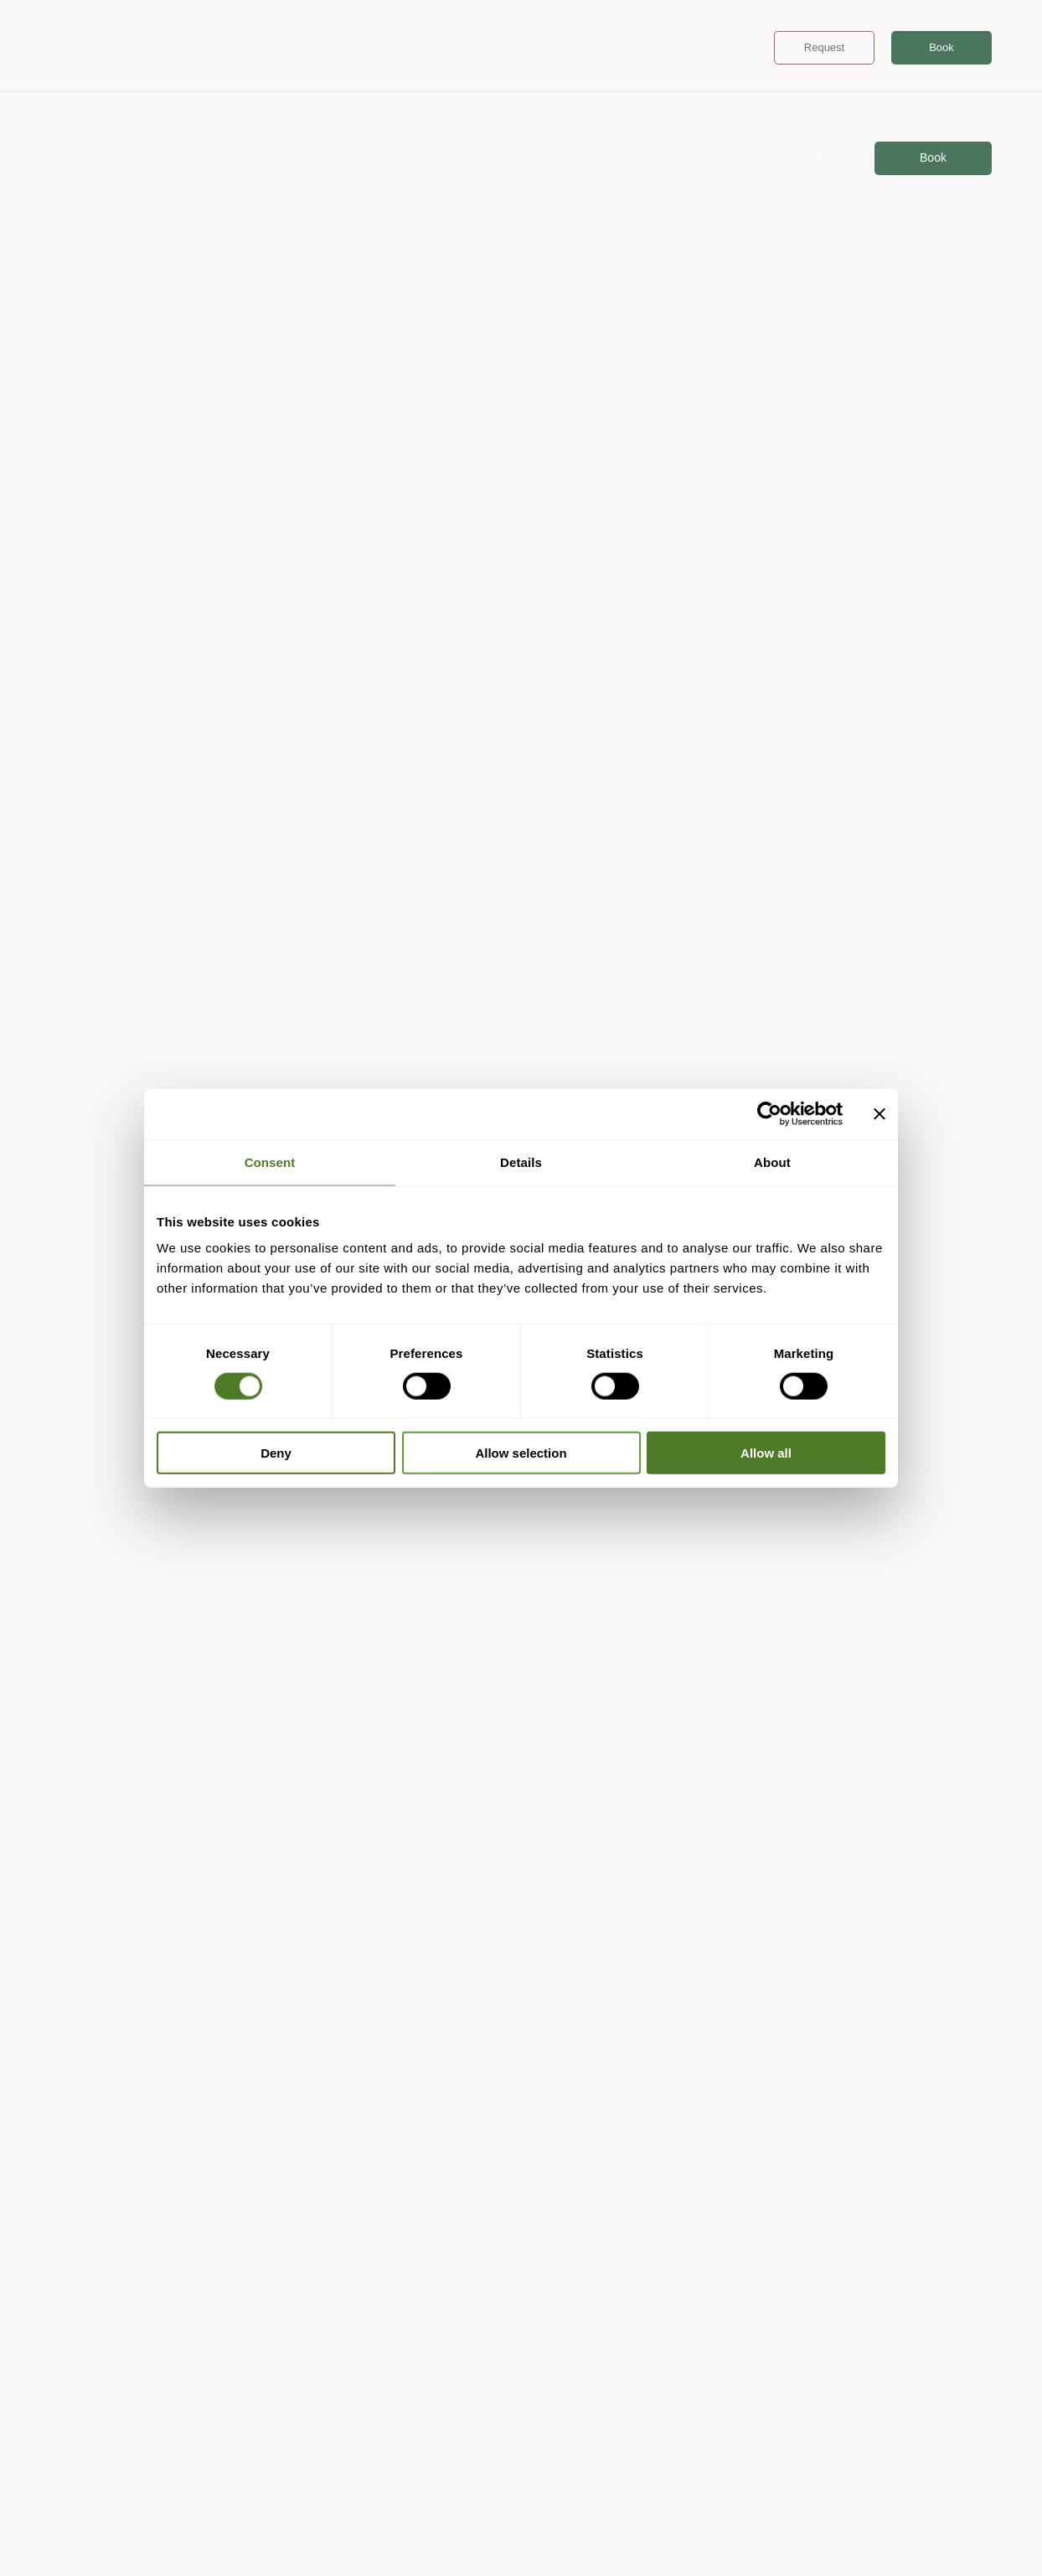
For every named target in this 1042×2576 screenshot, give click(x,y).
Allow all (766, 1453)
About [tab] (772, 1161)
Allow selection (520, 1453)
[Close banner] (879, 1113)
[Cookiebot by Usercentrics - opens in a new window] (769, 1113)
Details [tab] (521, 1161)
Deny (275, 1453)
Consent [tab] (270, 1161)
